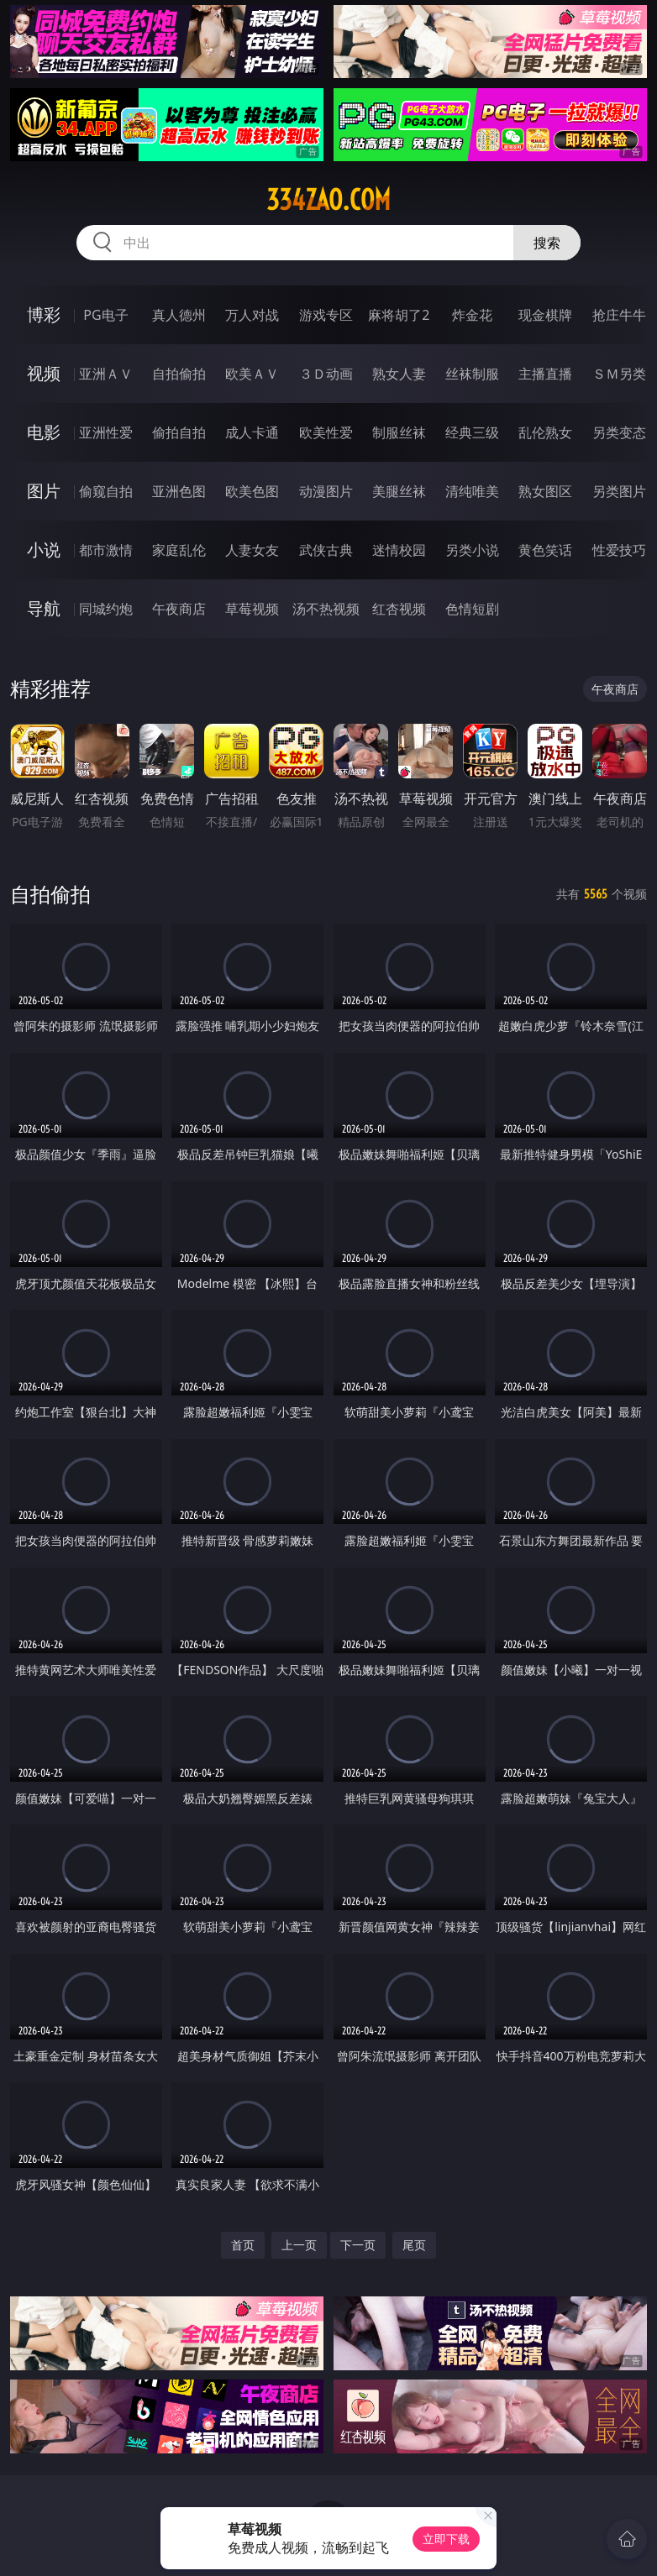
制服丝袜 (399, 432)
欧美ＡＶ (252, 373)
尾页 (414, 2245)
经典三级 (472, 432)
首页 (243, 2245)
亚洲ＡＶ (106, 373)
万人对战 (252, 315)
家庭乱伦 (179, 550)
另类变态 (619, 432)
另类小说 (472, 550)
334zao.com (328, 200)
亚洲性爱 (106, 432)
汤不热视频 (326, 608)
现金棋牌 (545, 315)
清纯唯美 (472, 491)
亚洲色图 (179, 491)
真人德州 (179, 315)
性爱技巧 (619, 550)
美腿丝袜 (399, 491)
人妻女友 (252, 550)
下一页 (358, 2245)
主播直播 (545, 373)
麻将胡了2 (398, 315)
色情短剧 (472, 608)
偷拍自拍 (179, 432)
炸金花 (472, 315)
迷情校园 (399, 550)
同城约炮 (106, 608)
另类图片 (619, 491)
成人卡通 (252, 432)
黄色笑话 (545, 550)
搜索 (546, 242)
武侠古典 (326, 550)
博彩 (43, 314)
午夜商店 (179, 608)
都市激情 (106, 550)
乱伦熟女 (545, 432)
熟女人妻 (399, 373)
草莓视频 (252, 608)
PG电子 (105, 315)
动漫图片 (326, 491)
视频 (43, 373)
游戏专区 (326, 315)
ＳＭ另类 (619, 373)
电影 (43, 432)
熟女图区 (545, 491)
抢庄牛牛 (619, 315)
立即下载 (446, 2539)
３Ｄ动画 (326, 373)
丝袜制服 (472, 373)
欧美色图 (252, 491)
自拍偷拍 (179, 373)
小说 (43, 549)
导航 (43, 608)
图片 (43, 490)
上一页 (299, 2245)
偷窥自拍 (106, 491)
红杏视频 (399, 608)
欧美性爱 (326, 432)
